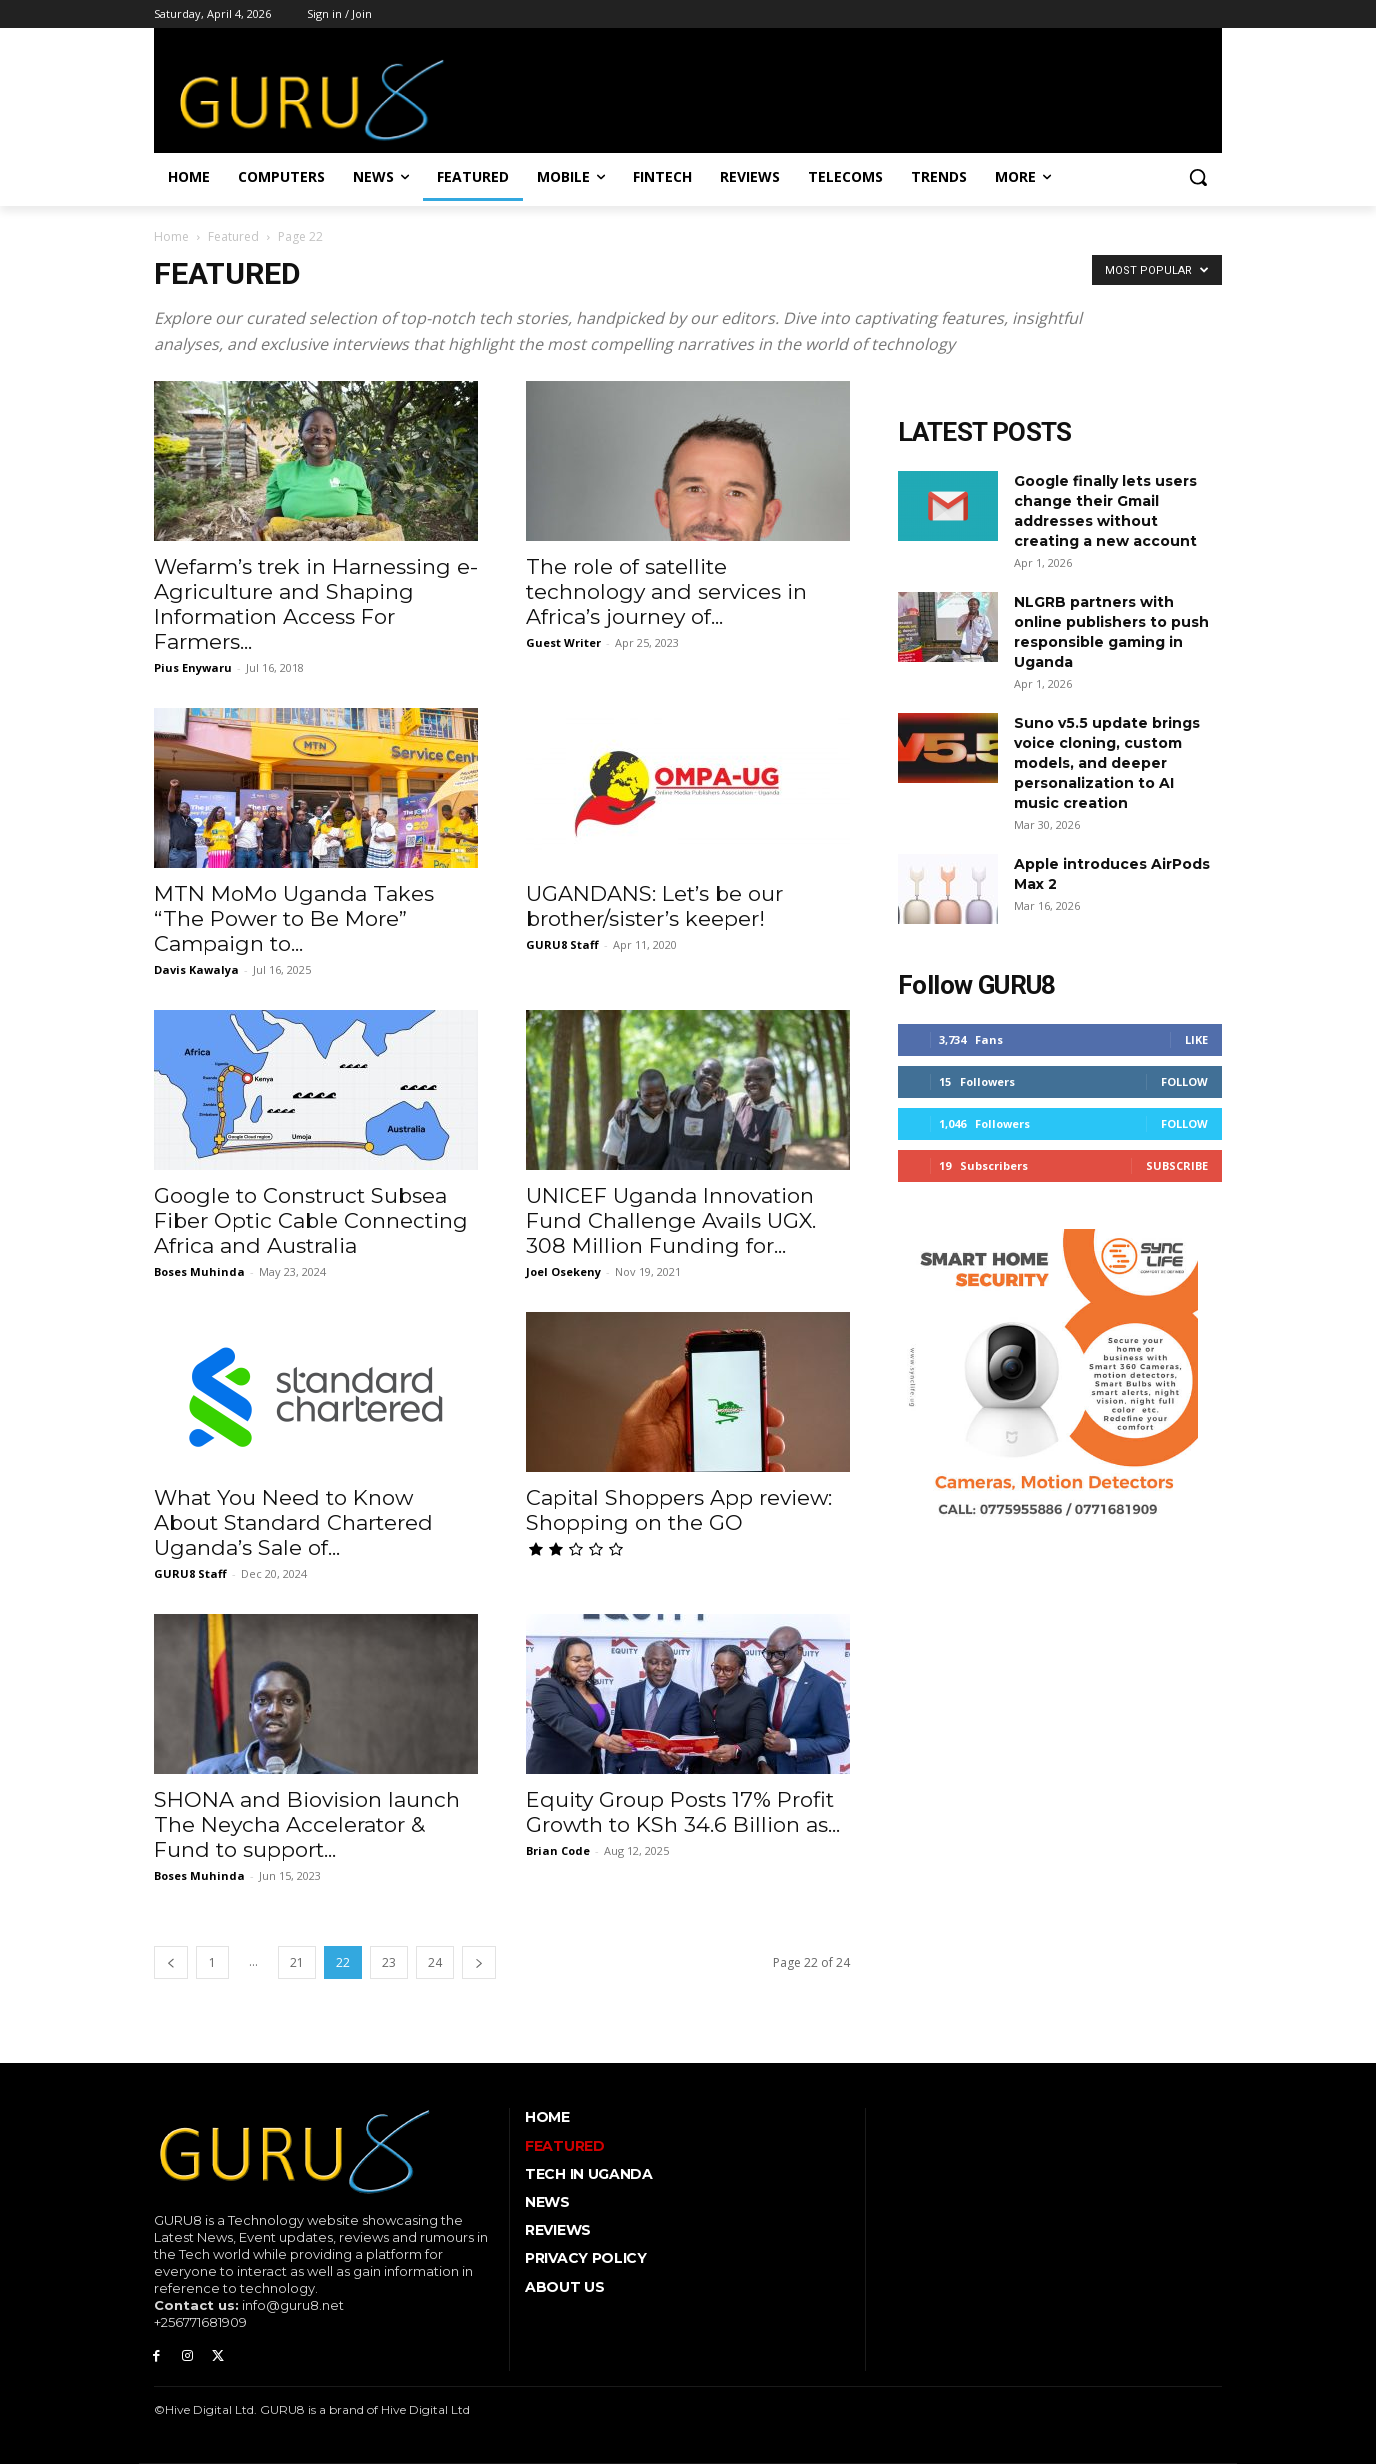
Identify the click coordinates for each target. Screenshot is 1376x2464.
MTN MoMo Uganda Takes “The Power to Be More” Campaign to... (294, 918)
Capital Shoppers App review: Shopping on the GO (679, 1510)
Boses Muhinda (199, 1271)
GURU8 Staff (562, 944)
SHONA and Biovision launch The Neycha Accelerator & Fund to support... (307, 1824)
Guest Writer (563, 642)
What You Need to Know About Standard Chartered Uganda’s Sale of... (293, 1522)
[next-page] (479, 1962)
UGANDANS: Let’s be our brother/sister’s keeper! (654, 906)
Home (171, 236)
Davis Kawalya (196, 969)
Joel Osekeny (563, 1271)
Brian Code (558, 1850)
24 (435, 1962)
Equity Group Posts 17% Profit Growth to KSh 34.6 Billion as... (683, 1812)
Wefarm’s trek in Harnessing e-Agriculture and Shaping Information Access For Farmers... (316, 604)
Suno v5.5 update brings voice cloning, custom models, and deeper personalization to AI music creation (1107, 763)
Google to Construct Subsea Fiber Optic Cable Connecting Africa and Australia (311, 1220)
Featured (233, 236)
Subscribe (1177, 1165)
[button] (1198, 177)
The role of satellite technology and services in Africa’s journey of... (666, 591)
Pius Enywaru (193, 667)
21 (297, 1962)
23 (389, 1962)
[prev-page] (171, 1962)
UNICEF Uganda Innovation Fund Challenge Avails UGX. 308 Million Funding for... (671, 1220)
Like (1196, 1039)
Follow (1184, 1081)
